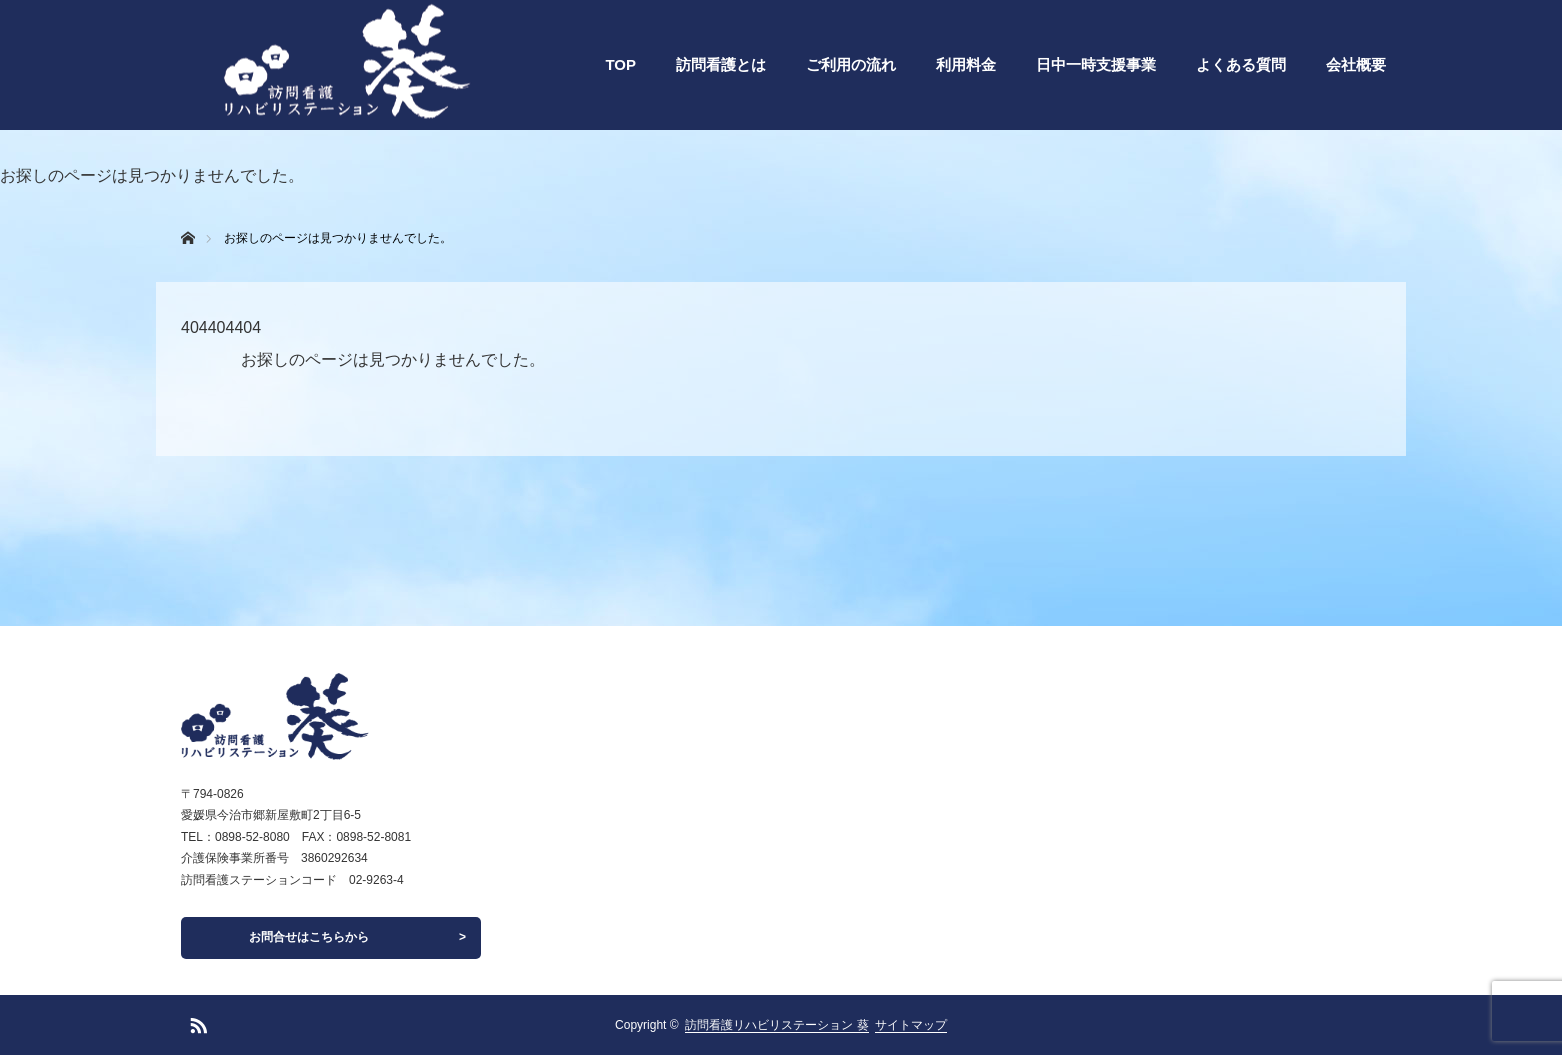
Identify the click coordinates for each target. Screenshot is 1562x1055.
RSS (196, 1022)
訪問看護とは (721, 64)
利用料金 (966, 64)
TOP (620, 64)
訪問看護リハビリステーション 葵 (776, 1025)
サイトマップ (911, 1025)
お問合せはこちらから (309, 937)
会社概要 (1356, 64)
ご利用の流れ (851, 64)
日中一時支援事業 (1096, 64)
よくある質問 (1241, 64)
